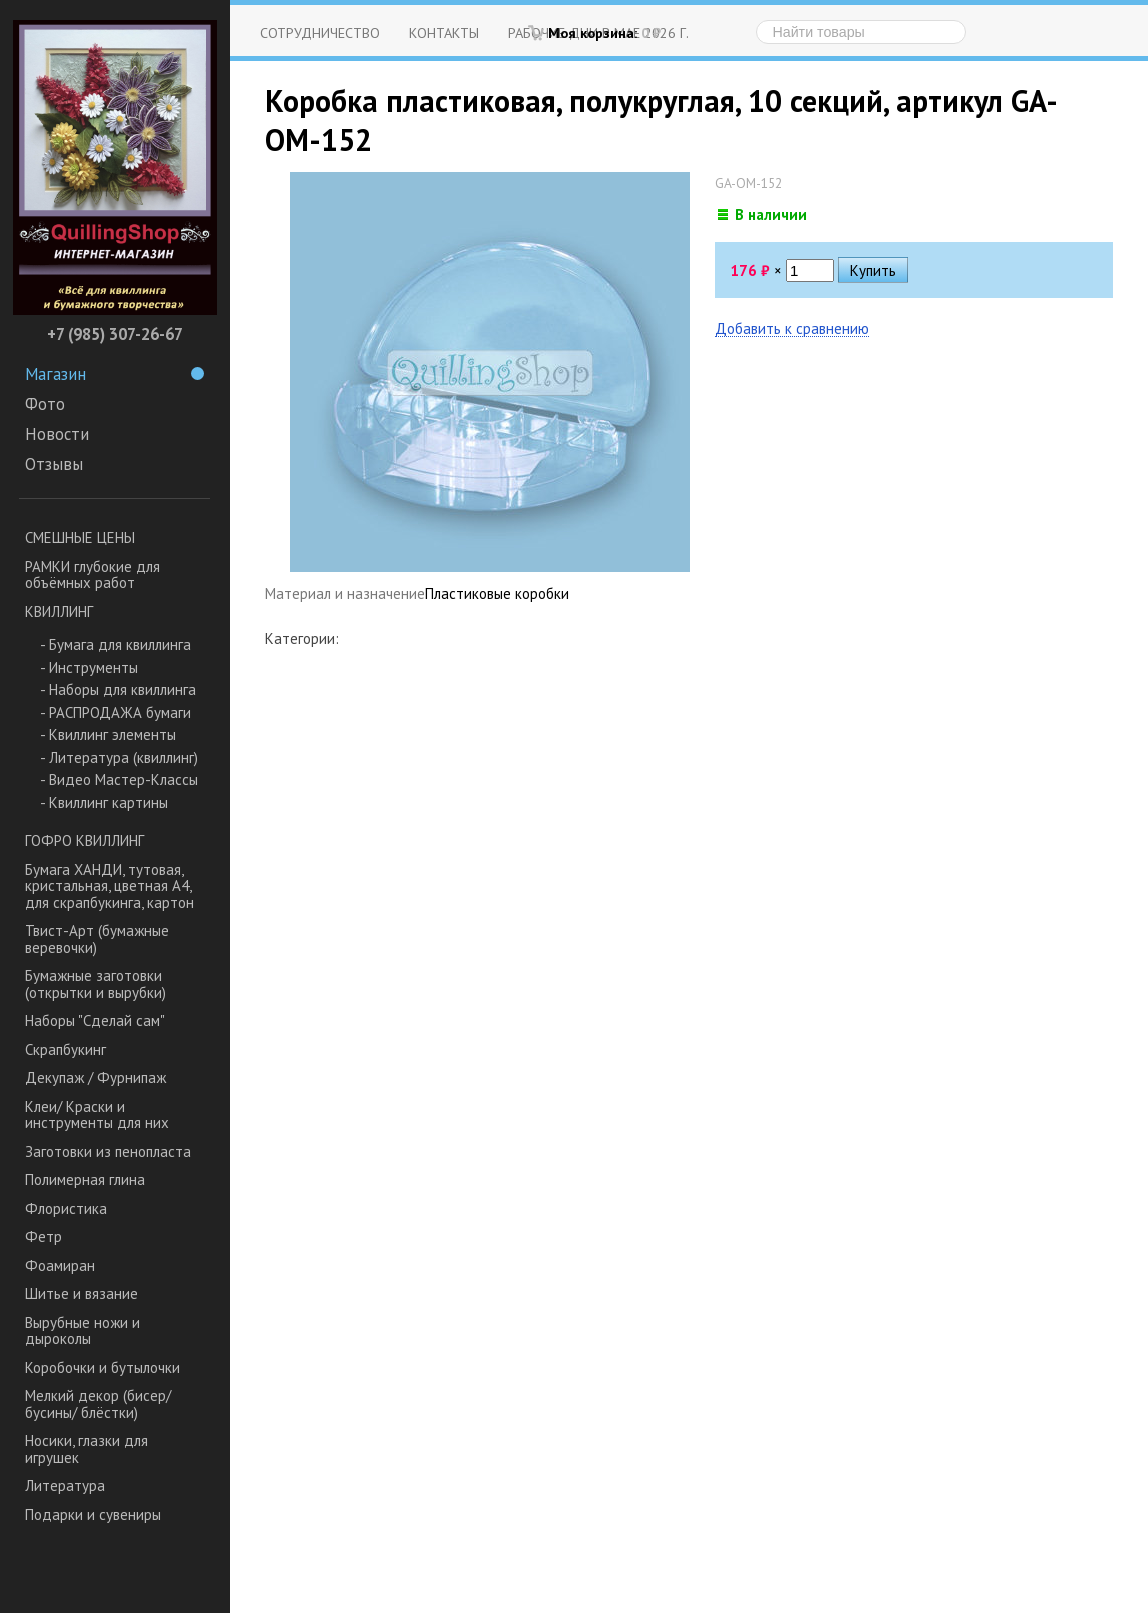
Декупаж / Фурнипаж (95, 1077)
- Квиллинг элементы (108, 734)
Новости (57, 434)
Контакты (444, 32)
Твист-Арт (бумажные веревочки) (97, 939)
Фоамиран (60, 1265)
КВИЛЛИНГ (59, 611)
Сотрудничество (320, 32)
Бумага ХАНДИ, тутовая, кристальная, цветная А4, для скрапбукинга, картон (109, 886)
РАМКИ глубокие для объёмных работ (92, 575)
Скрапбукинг (65, 1049)
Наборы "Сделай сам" (95, 1020)
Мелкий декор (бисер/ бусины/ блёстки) (98, 1404)
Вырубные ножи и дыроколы (82, 1331)
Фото (45, 404)
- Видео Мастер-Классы (119, 779)
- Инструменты (89, 667)
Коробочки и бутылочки (102, 1367)
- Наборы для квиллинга (118, 689)
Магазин (114, 374)
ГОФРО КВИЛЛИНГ (84, 840)
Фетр (43, 1236)
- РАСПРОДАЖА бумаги (115, 712)
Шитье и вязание (81, 1293)
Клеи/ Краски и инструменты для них (97, 1115)
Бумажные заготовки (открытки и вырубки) (95, 984)
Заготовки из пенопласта (108, 1151)
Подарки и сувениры (93, 1514)
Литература (65, 1485)
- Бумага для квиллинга (115, 644)
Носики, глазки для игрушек (86, 1449)
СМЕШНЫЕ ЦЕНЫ (80, 537)
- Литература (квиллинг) (119, 757)
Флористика (66, 1208)
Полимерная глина (85, 1179)
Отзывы (54, 464)
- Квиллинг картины (104, 802)
